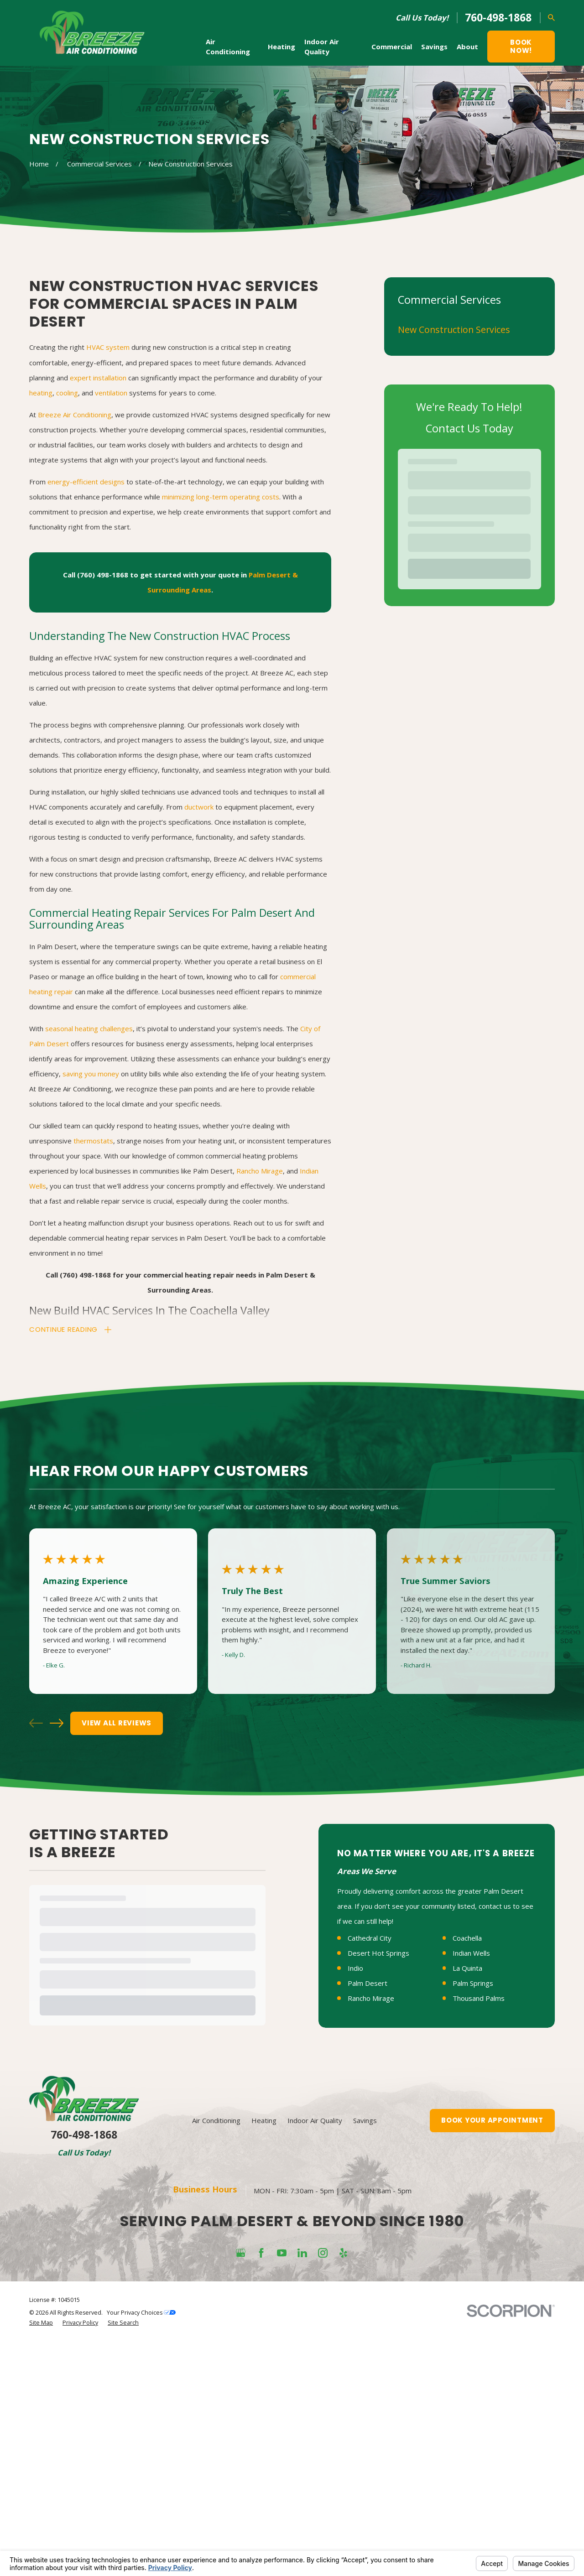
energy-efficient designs (86, 481)
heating (40, 392)
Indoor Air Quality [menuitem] (321, 47)
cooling (67, 392)
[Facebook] (261, 2489)
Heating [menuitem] (281, 46)
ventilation (111, 392)
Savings (365, 2357)
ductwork (199, 806)
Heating (263, 2357)
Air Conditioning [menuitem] (228, 47)
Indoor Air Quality (314, 2357)
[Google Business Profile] (240, 2489)
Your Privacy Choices (141, 2549)
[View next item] (56, 1723)
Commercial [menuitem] (391, 46)
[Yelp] (343, 2489)
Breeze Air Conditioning (74, 414)
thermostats (93, 1140)
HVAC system (108, 347)
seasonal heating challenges (89, 1028)
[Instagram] (323, 2489)
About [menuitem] (467, 46)
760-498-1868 (498, 17)
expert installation (98, 377)
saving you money (91, 1073)
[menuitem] (469, 329)
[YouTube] (282, 2489)
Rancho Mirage (259, 1170)
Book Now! (521, 46)
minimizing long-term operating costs (220, 496)
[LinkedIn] (302, 2489)
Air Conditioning (216, 2357)
